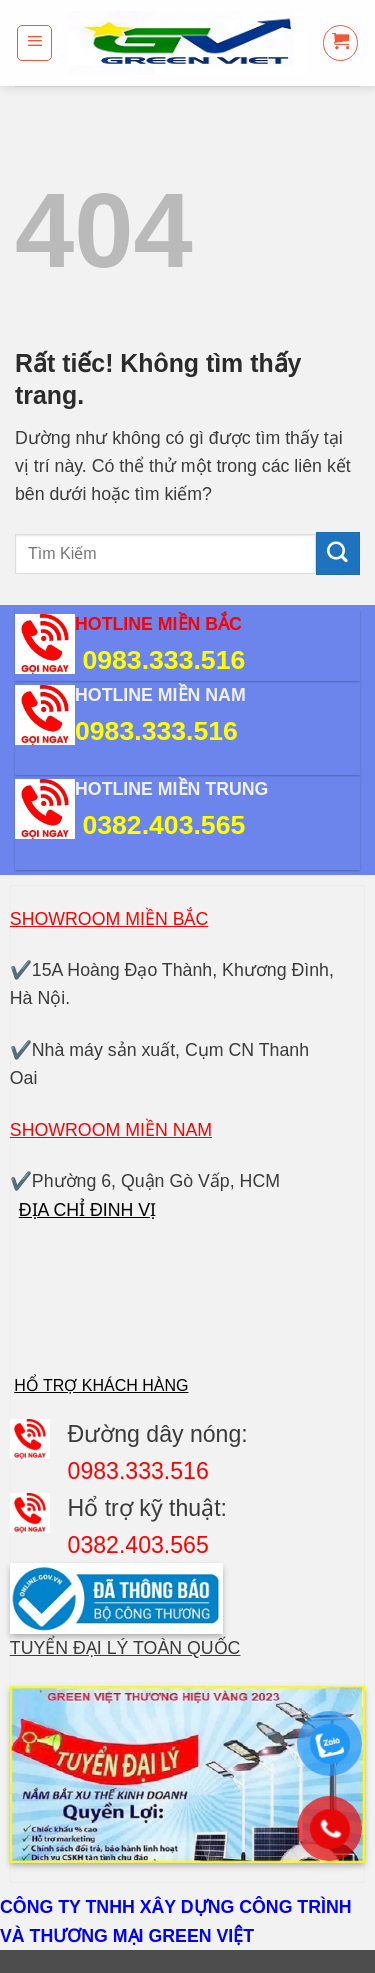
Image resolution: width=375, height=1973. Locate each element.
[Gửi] (338, 553)
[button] (35, 43)
